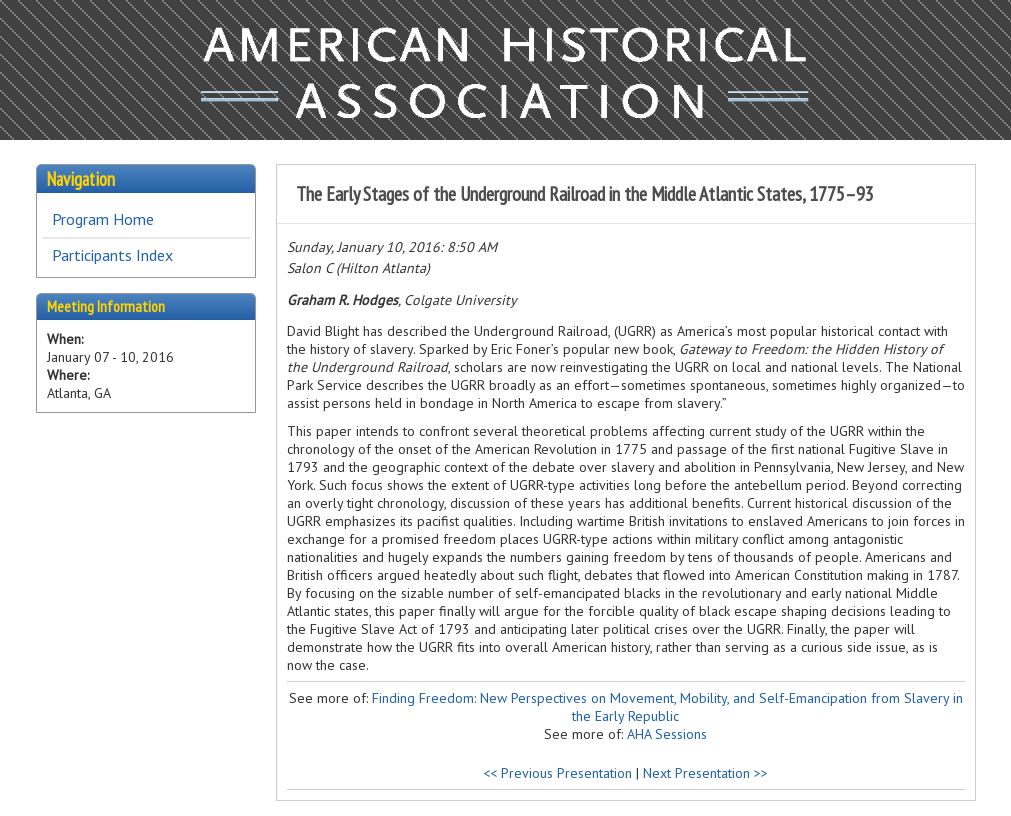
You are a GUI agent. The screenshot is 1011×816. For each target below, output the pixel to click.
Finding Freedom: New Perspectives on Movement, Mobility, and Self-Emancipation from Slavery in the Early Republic (667, 707)
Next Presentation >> (705, 773)
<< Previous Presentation (557, 773)
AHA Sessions (667, 734)
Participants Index (112, 255)
